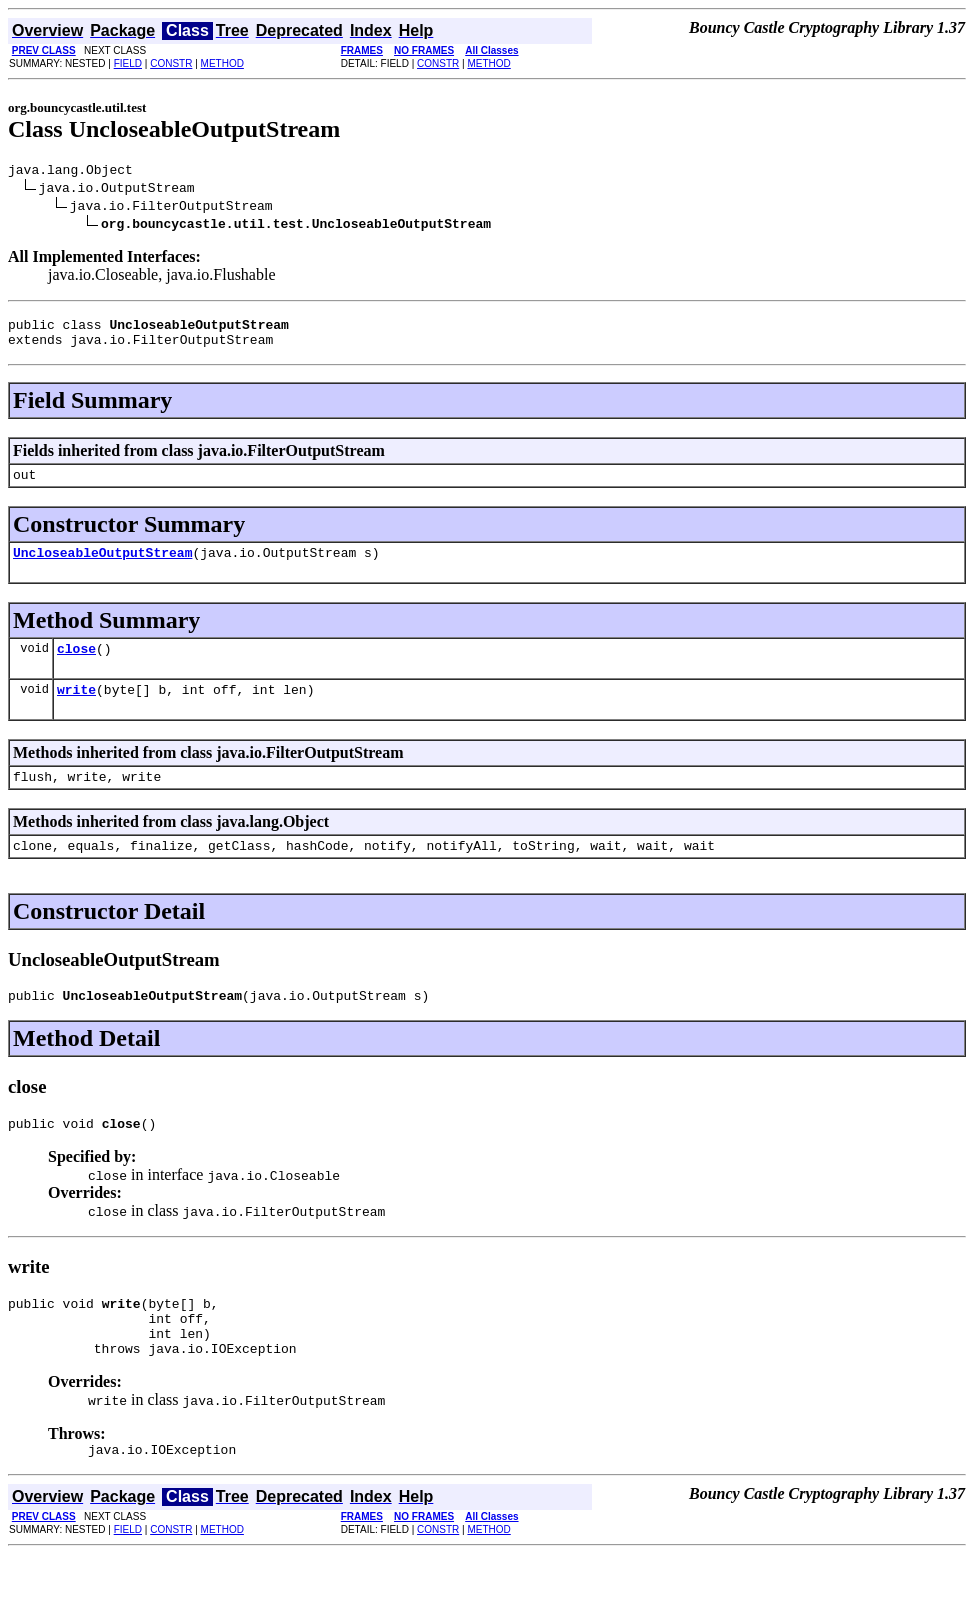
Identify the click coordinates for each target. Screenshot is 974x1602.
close (76, 666)
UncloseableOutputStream (102, 567)
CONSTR (171, 63)
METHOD (222, 63)
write (76, 710)
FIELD (128, 63)
